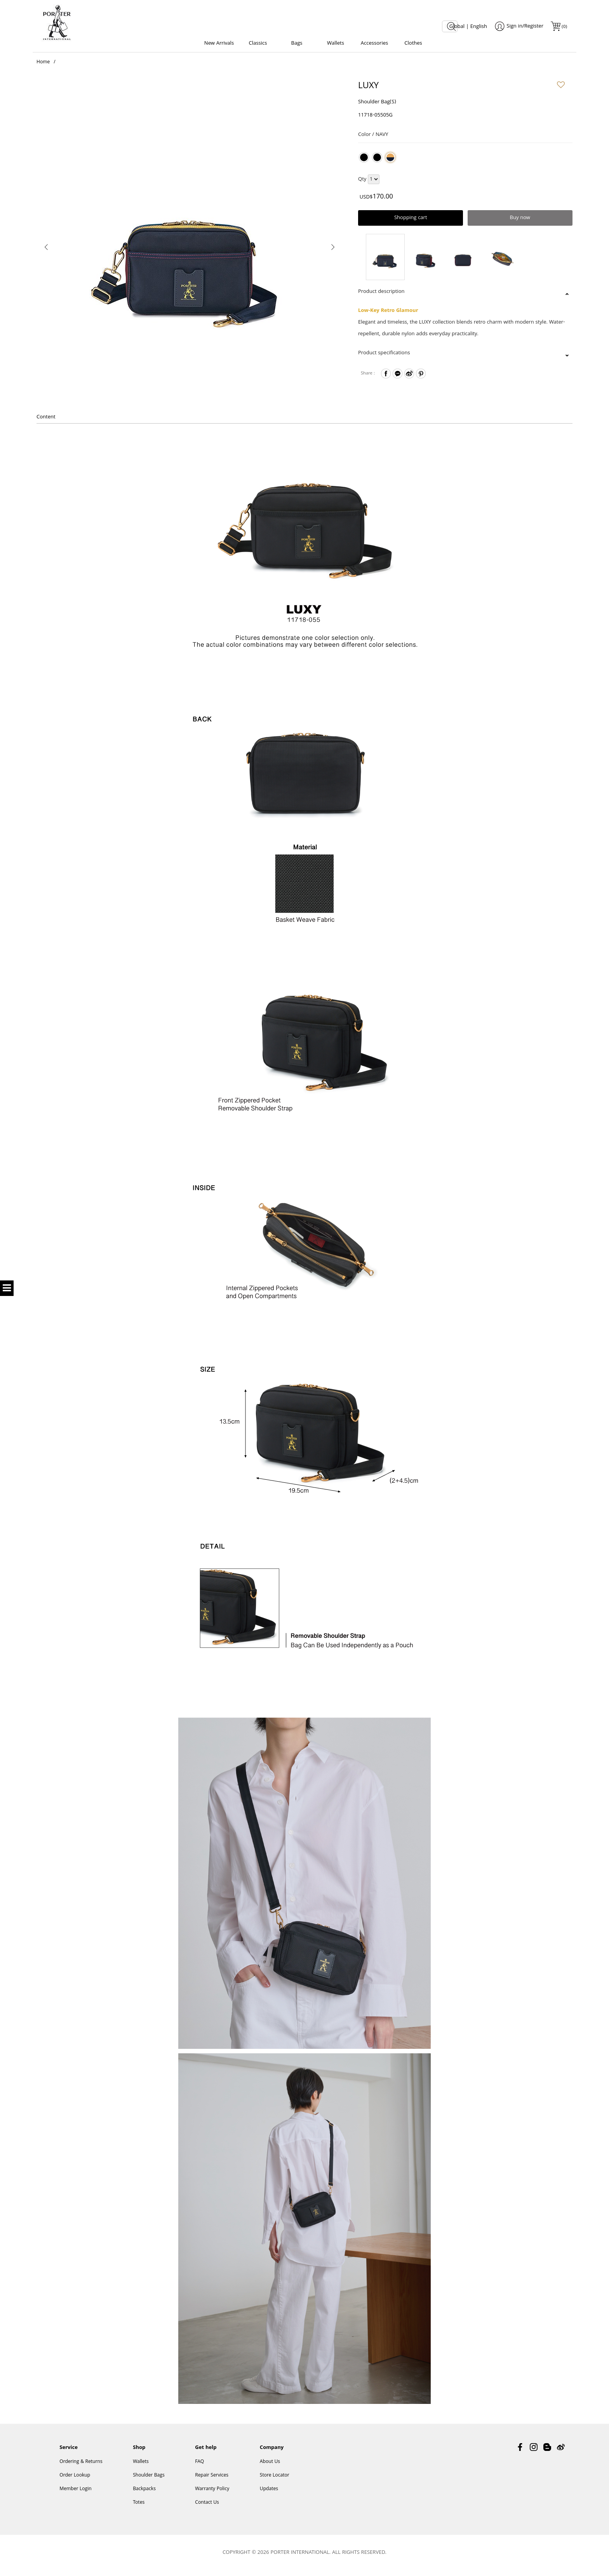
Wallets (335, 43)
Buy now (520, 221)
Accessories (374, 43)
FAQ (199, 2467)
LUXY (368, 90)
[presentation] (46, 250)
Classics (258, 43)
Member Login (75, 2494)
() (563, 27)
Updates (269, 2494)
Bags (296, 43)
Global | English (468, 27)
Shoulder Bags (149, 2481)
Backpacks (144, 2494)
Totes (138, 2508)
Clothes (413, 43)
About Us (270, 2467)
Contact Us (207, 2508)
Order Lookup (74, 2481)
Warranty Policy (212, 2494)
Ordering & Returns (80, 2467)
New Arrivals (219, 43)
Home (43, 66)
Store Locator (274, 2481)
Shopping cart (410, 221)
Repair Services (211, 2481)
